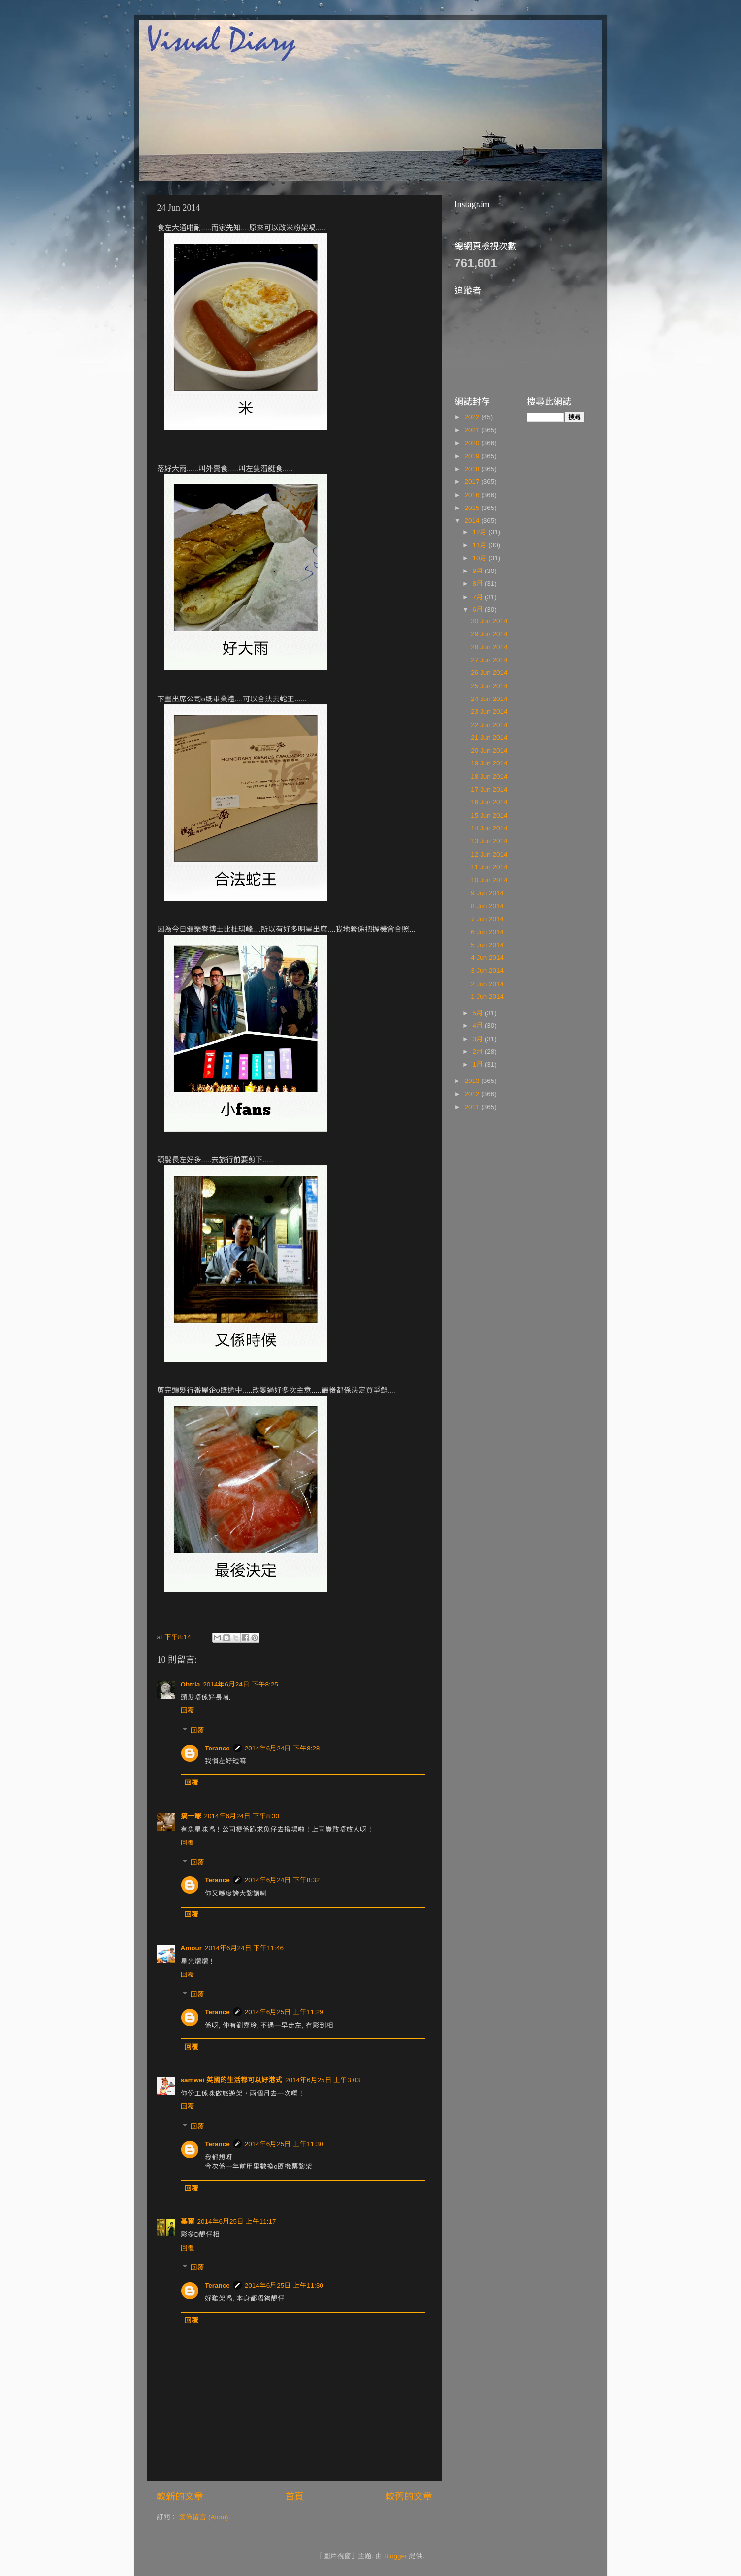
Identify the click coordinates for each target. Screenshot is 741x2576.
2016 (472, 495)
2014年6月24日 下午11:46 (244, 1948)
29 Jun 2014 (489, 633)
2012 (472, 1094)
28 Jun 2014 (489, 647)
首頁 (294, 2496)
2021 (472, 430)
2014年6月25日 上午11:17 (236, 2221)
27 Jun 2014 (489, 660)
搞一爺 (191, 1816)
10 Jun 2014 (489, 880)
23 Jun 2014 (489, 711)
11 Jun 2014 (489, 867)
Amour (191, 1948)
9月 (479, 570)
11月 (481, 545)
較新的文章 (180, 2496)
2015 (472, 507)
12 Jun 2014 (489, 854)
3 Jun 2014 (487, 970)
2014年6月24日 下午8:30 (242, 1816)
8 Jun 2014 (487, 906)
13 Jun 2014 (489, 841)
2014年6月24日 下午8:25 (240, 1684)
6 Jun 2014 (487, 932)
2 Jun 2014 (487, 983)
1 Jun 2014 (487, 996)
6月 (479, 609)
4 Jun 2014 (487, 957)
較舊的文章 (409, 2496)
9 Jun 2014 (487, 893)
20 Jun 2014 (489, 750)
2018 (472, 469)
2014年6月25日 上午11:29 (284, 2012)
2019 (472, 456)
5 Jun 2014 (487, 945)
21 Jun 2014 (489, 737)
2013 (472, 1080)
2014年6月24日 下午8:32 (282, 1880)
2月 (479, 1051)
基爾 (187, 2221)
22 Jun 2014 (489, 725)
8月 (479, 583)
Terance (217, 1748)
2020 (472, 442)
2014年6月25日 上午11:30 (284, 2144)
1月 (479, 1064)
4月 (479, 1025)
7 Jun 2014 (487, 918)
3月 (479, 1039)
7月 (479, 597)
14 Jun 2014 (489, 828)
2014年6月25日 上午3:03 (322, 2080)
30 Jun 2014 (489, 621)
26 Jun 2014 (489, 672)
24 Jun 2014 (489, 698)
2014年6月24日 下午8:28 (282, 1748)
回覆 (187, 1710)
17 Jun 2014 (489, 789)
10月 (481, 558)
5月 (479, 1013)
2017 (472, 481)
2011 (472, 1107)
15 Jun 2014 (489, 815)
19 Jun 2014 (489, 763)
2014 (472, 520)
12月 (481, 532)
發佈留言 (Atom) (203, 2517)
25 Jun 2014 (489, 686)
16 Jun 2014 (489, 802)
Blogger (395, 2556)
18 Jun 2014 (489, 776)
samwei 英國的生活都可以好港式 (232, 2080)
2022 (472, 417)
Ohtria (190, 1684)
